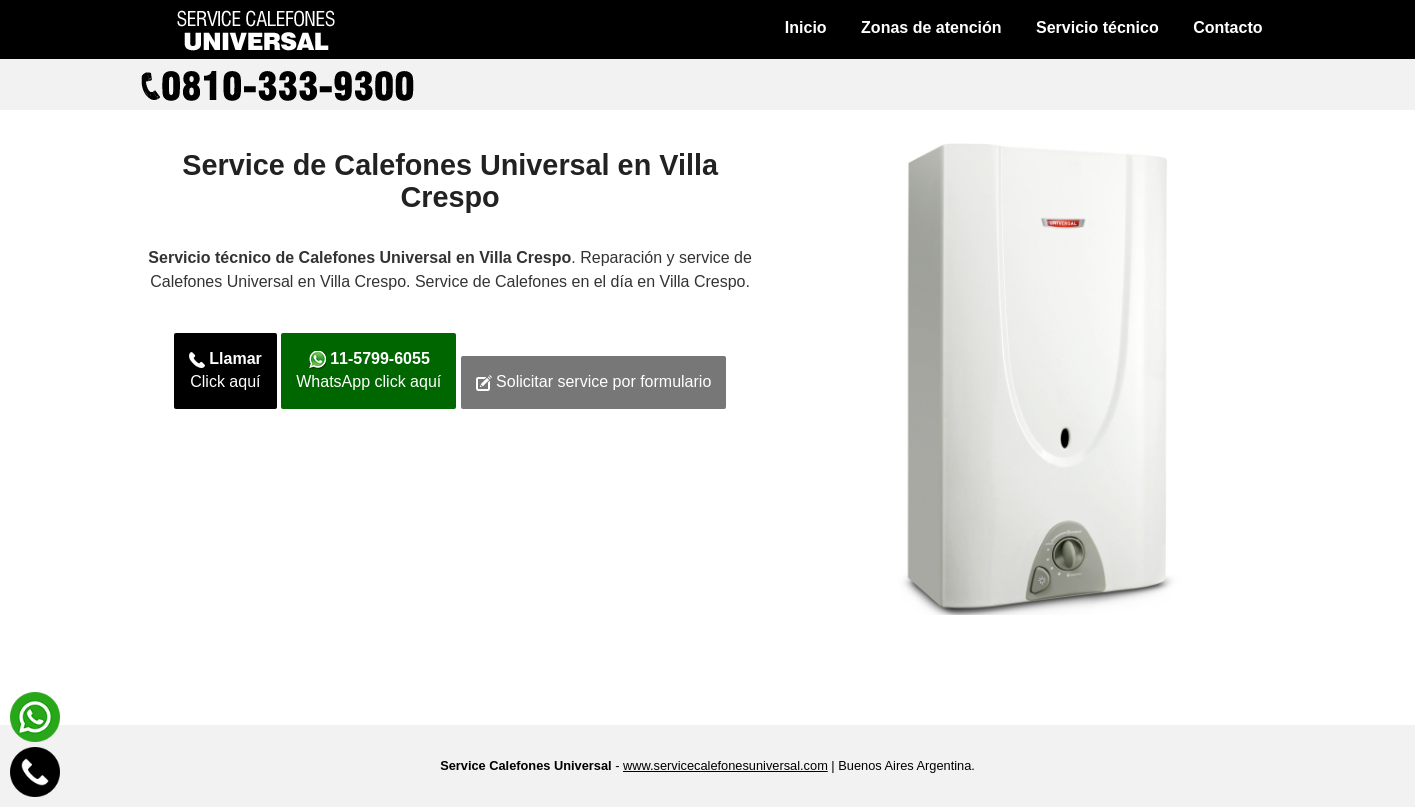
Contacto (1227, 27)
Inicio (806, 27)
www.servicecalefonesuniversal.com (725, 765)
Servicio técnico (1097, 27)
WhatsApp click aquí (368, 370)
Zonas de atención (931, 27)
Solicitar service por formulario (594, 382)
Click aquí (225, 370)
